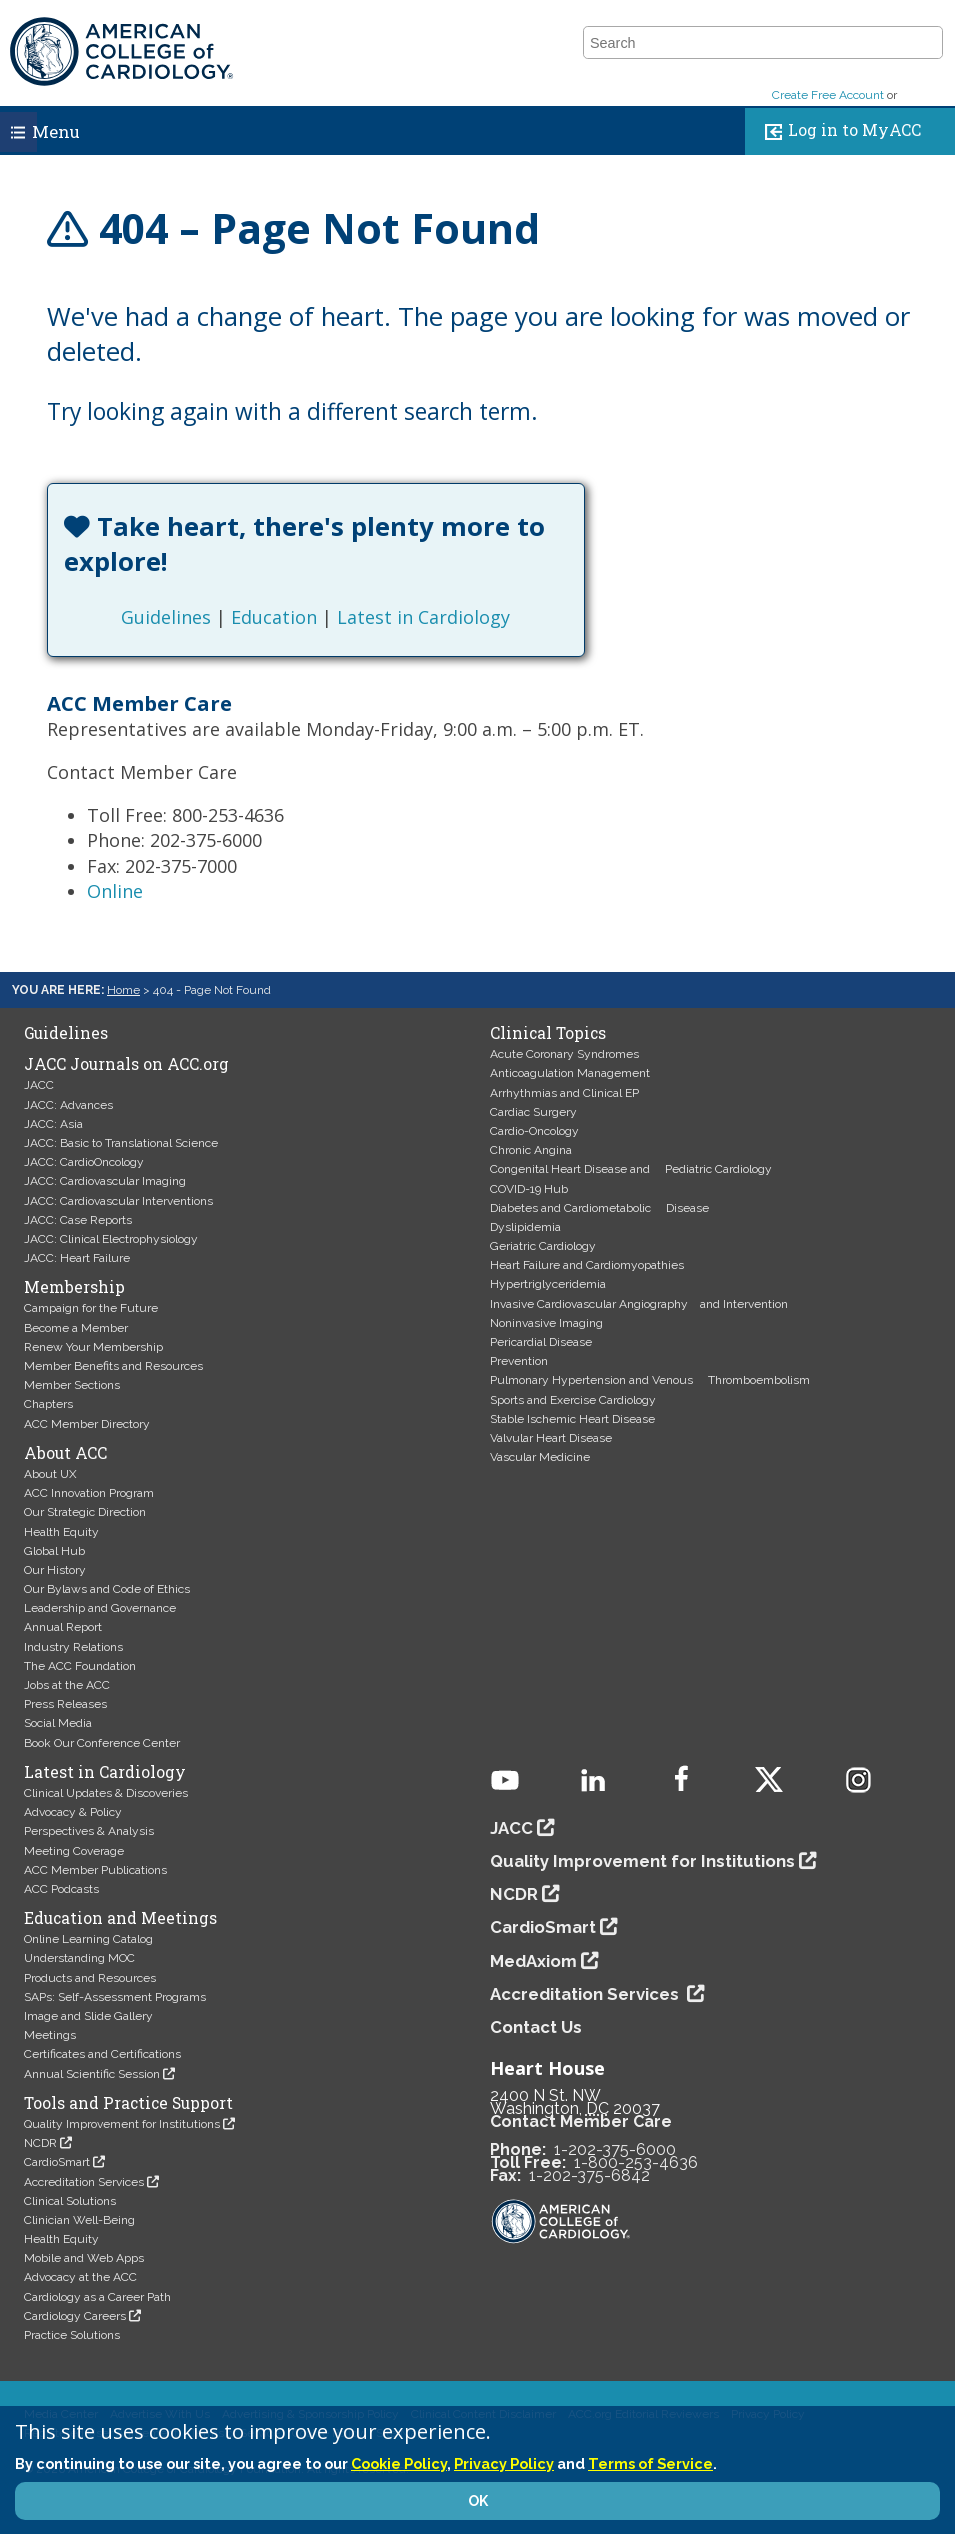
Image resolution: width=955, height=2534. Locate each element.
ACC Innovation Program (89, 1493)
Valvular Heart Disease (551, 1438)
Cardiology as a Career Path (97, 2297)
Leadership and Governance (100, 1608)
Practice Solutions (72, 2335)
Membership (74, 1287)
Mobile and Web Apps (84, 2258)
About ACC (65, 1453)
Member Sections (72, 1385)
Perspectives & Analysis (89, 1831)
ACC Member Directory (87, 1424)
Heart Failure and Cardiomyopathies (587, 1265)
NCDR (40, 2143)
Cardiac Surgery (533, 1112)
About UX (50, 1474)
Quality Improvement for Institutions (122, 2124)
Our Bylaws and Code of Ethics (107, 1589)
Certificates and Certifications (102, 2054)
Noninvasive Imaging (546, 1323)
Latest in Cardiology (423, 617)
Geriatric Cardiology (543, 1246)
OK (478, 2501)
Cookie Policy (399, 2463)
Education (274, 617)
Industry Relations (73, 1647)
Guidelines (166, 617)
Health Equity (61, 1532)
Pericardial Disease (541, 1342)
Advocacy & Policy (73, 1812)
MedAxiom (533, 1961)
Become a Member (76, 1328)
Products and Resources (90, 1978)
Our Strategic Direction (85, 1512)
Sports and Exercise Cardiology (573, 1400)
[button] (926, 43)
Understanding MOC (79, 1958)
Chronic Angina (531, 1150)
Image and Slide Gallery (88, 2016)
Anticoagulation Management (570, 1073)
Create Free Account (828, 95)
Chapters (48, 1404)
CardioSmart (57, 2162)
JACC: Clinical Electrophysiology (111, 1239)
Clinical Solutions (70, 2201)
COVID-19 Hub (529, 1189)
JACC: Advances (68, 1105)
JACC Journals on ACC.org (126, 1064)
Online (115, 891)
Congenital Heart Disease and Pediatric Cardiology (631, 1169)
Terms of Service (650, 2463)
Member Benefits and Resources (113, 1366)
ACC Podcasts (61, 1889)
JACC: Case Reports (78, 1220)
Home (123, 990)
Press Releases (65, 1704)
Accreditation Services (84, 2182)
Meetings (50, 2035)
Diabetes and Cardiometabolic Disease (599, 1208)
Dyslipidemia (525, 1227)
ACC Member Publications (95, 1870)
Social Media (58, 1723)
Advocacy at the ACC (80, 2277)
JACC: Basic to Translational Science (121, 1143)
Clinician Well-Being (79, 2220)
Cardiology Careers (75, 2316)
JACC (39, 1085)
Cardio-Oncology (534, 1131)
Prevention (519, 1361)
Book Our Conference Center (102, 1743)
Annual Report (63, 1627)
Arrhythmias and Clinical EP (564, 1093)
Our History (55, 1570)
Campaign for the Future (91, 1308)
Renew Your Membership (93, 1347)
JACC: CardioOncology (84, 1162)
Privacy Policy (504, 2463)
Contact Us (536, 2027)
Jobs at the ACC (67, 1685)
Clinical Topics (548, 1033)
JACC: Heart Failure (77, 1258)
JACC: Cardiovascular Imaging (105, 1181)
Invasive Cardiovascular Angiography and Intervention (639, 1304)
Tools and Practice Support (128, 2103)
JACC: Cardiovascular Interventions (118, 1201)
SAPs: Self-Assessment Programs (115, 1997)
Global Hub (54, 1551)
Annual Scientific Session (92, 2074)
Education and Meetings (120, 1918)
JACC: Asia (53, 1124)
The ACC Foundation (80, 1666)
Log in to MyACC (838, 131)
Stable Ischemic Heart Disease (572, 1419)
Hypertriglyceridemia (548, 1284)
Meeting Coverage (74, 1851)
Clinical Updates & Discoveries (106, 1793)
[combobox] (750, 43)
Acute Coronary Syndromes (564, 1054)
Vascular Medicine (540, 1457)
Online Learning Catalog (88, 1939)
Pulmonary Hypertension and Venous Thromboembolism (650, 1380)
